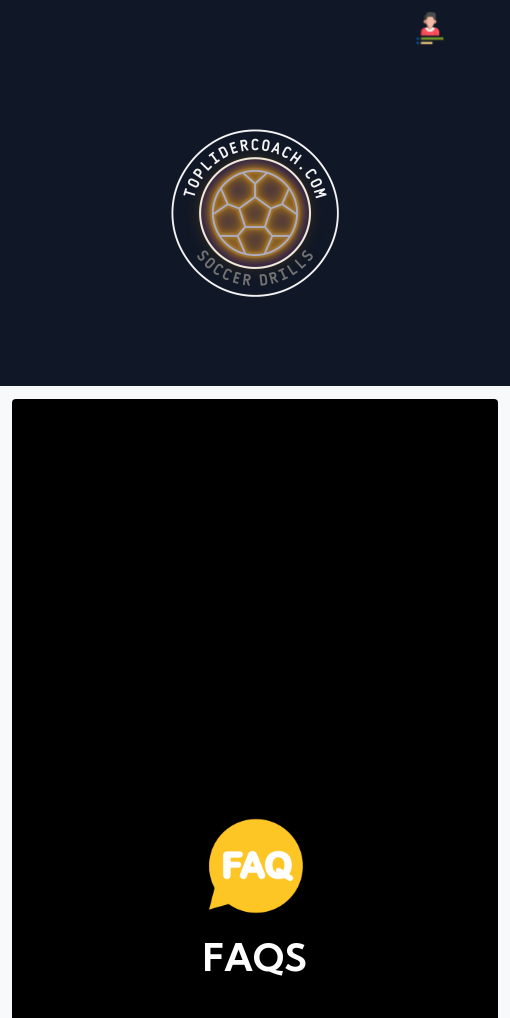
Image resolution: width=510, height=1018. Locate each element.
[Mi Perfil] (430, 28)
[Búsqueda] (482, 28)
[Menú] (28, 28)
